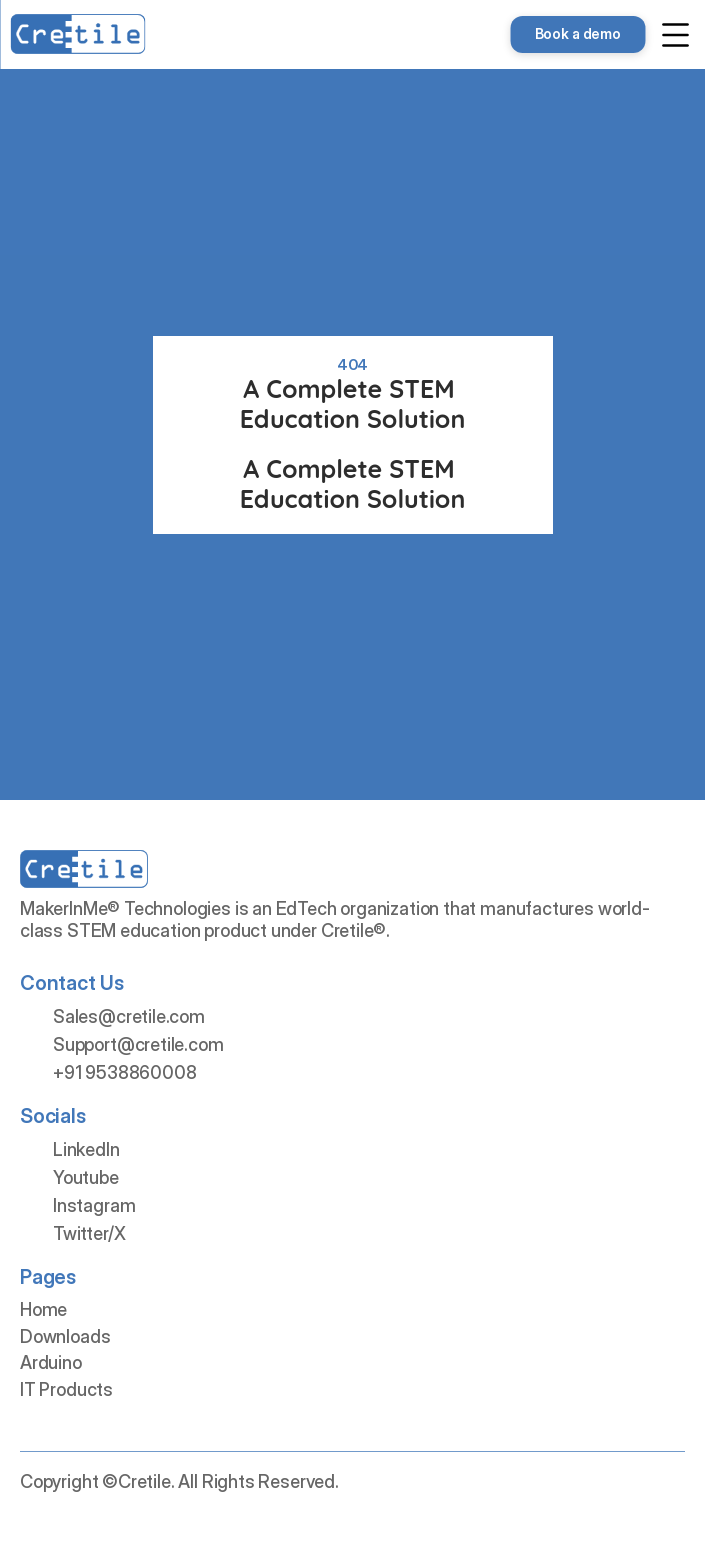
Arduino (51, 1362)
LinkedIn (86, 1149)
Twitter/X (89, 1233)
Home (43, 1309)
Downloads (65, 1336)
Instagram (94, 1205)
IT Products (66, 1389)
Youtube (86, 1177)
